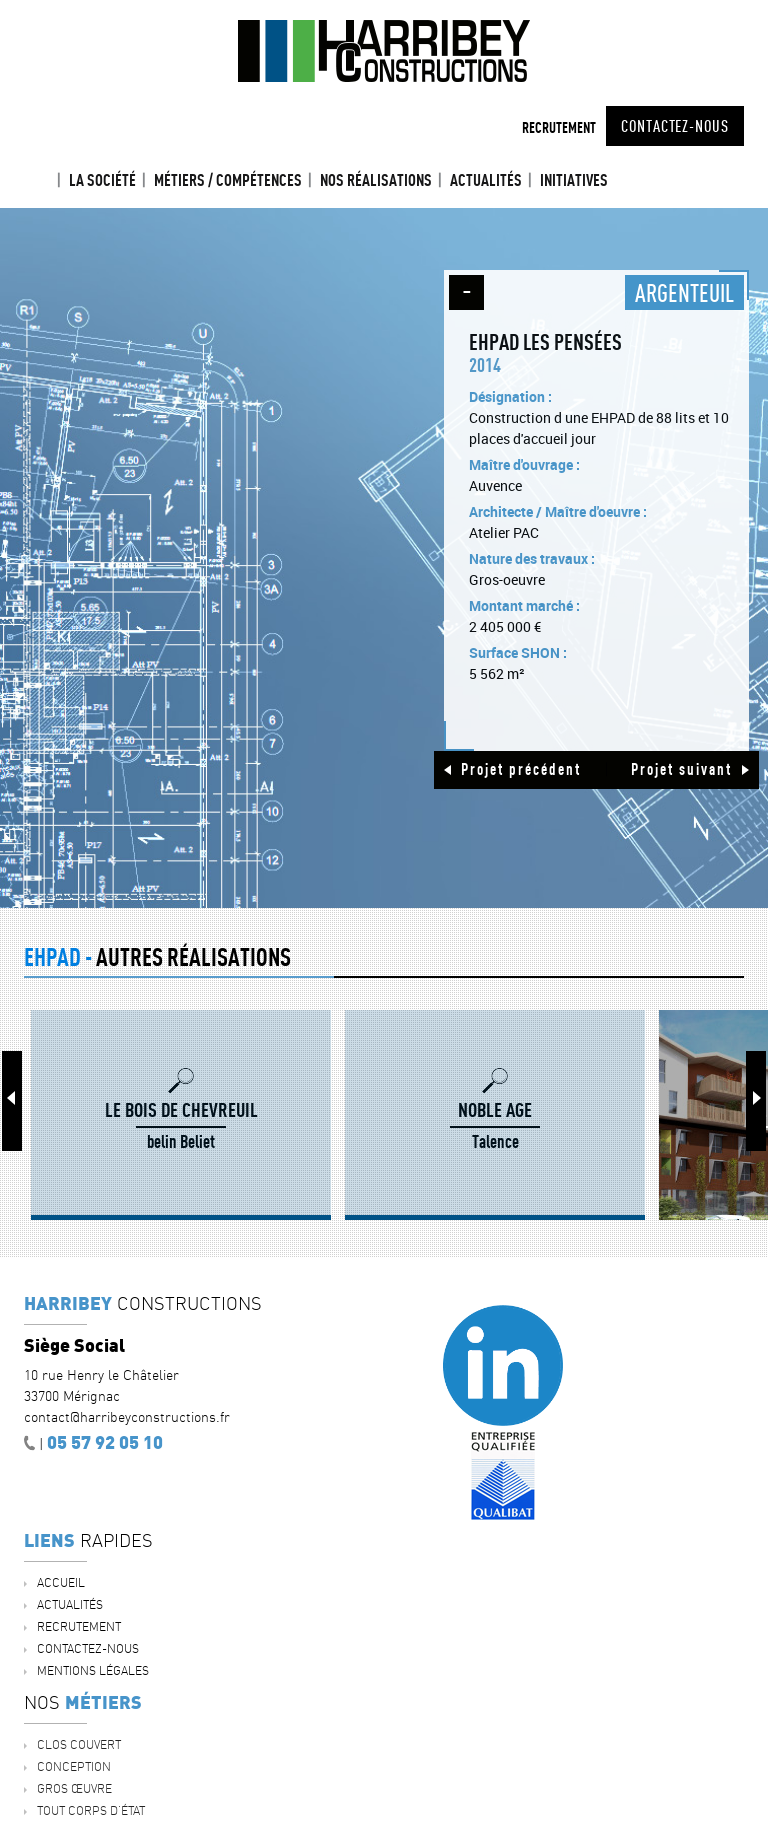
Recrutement (559, 127)
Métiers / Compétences (228, 180)
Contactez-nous (675, 126)
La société (102, 180)
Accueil (42, 180)
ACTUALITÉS (486, 180)
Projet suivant (681, 769)
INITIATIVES (574, 180)
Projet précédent (521, 769)
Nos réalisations (376, 180)
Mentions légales (93, 1670)
